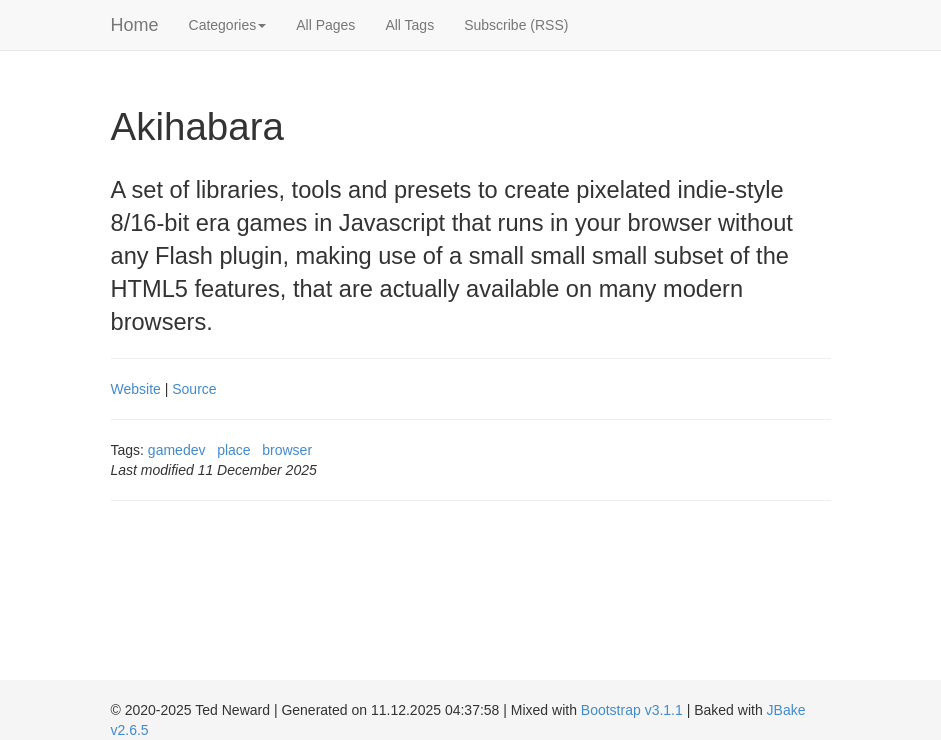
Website (136, 389)
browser (287, 450)
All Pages (325, 25)
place (233, 450)
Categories (228, 25)
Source (194, 389)
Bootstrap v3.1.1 (632, 710)
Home (135, 25)
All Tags (409, 25)
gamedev (177, 450)
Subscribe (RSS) (516, 25)
